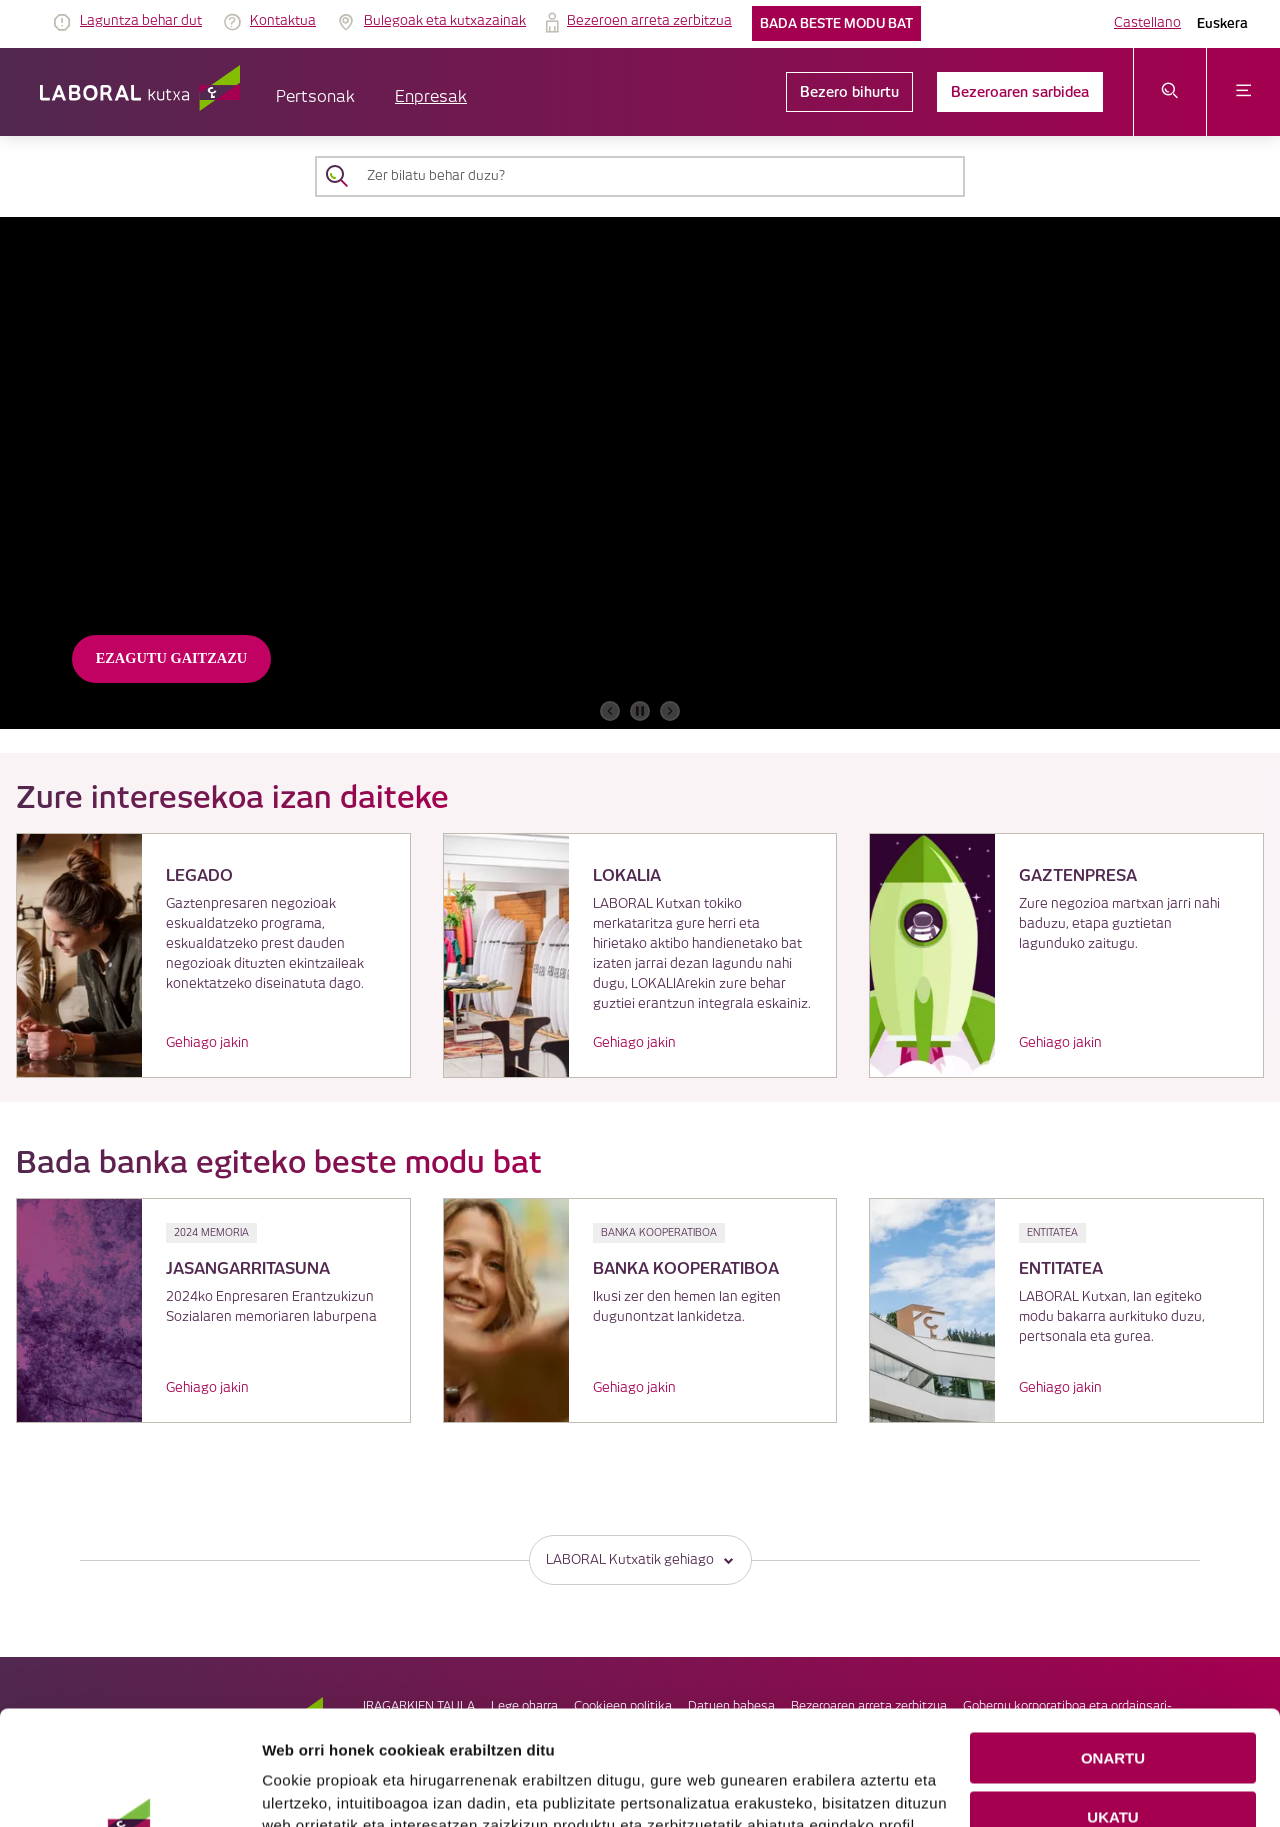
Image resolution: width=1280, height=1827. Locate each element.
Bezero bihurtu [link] (849, 92)
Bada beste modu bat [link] (836, 23)
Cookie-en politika (685, 1785)
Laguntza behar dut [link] (141, 21)
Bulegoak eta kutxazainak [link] (445, 21)
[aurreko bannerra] (610, 711)
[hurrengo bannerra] (670, 711)
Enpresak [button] (431, 97)
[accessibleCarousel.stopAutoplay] (640, 711)
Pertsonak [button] (315, 97)
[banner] (640, 473)
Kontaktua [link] (283, 21)
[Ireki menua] (1243, 92)
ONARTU (1113, 1650)
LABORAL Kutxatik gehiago (640, 1559)
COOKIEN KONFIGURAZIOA (1113, 1768)
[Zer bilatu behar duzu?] (658, 176)
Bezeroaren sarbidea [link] (1020, 92)
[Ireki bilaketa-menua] (1170, 92)
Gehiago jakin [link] (207, 1043)
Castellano (1147, 23)
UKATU (1112, 1709)
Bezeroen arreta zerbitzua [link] (649, 21)
